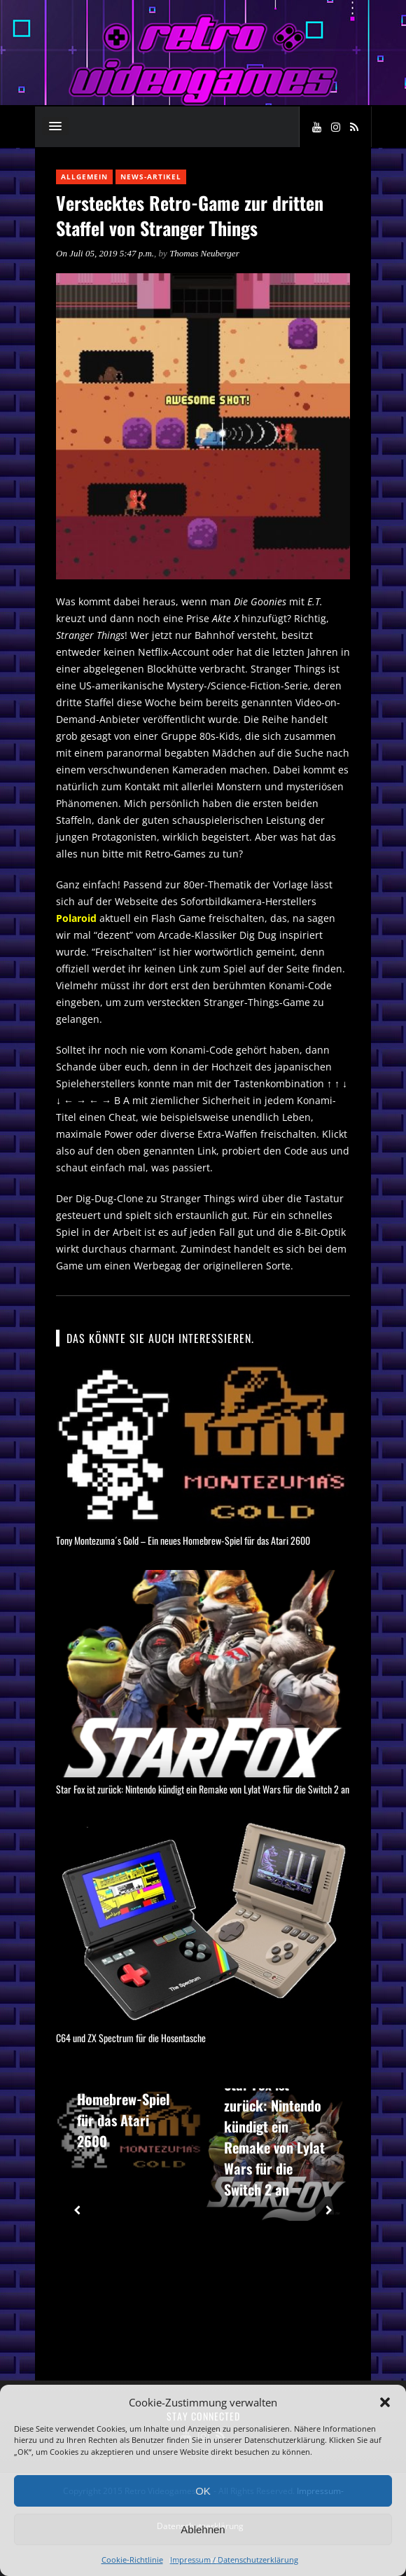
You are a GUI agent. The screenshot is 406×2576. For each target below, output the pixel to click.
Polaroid (76, 918)
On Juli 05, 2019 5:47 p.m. (105, 253)
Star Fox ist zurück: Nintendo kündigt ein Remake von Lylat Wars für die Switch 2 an (202, 1789)
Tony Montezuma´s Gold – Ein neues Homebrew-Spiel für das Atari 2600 (183, 1540)
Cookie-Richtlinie (132, 2559)
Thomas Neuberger (204, 253)
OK (203, 2491)
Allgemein (84, 176)
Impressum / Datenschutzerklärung (234, 2559)
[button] (385, 2402)
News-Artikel (150, 176)
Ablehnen (203, 2529)
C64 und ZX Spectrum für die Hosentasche (131, 2037)
